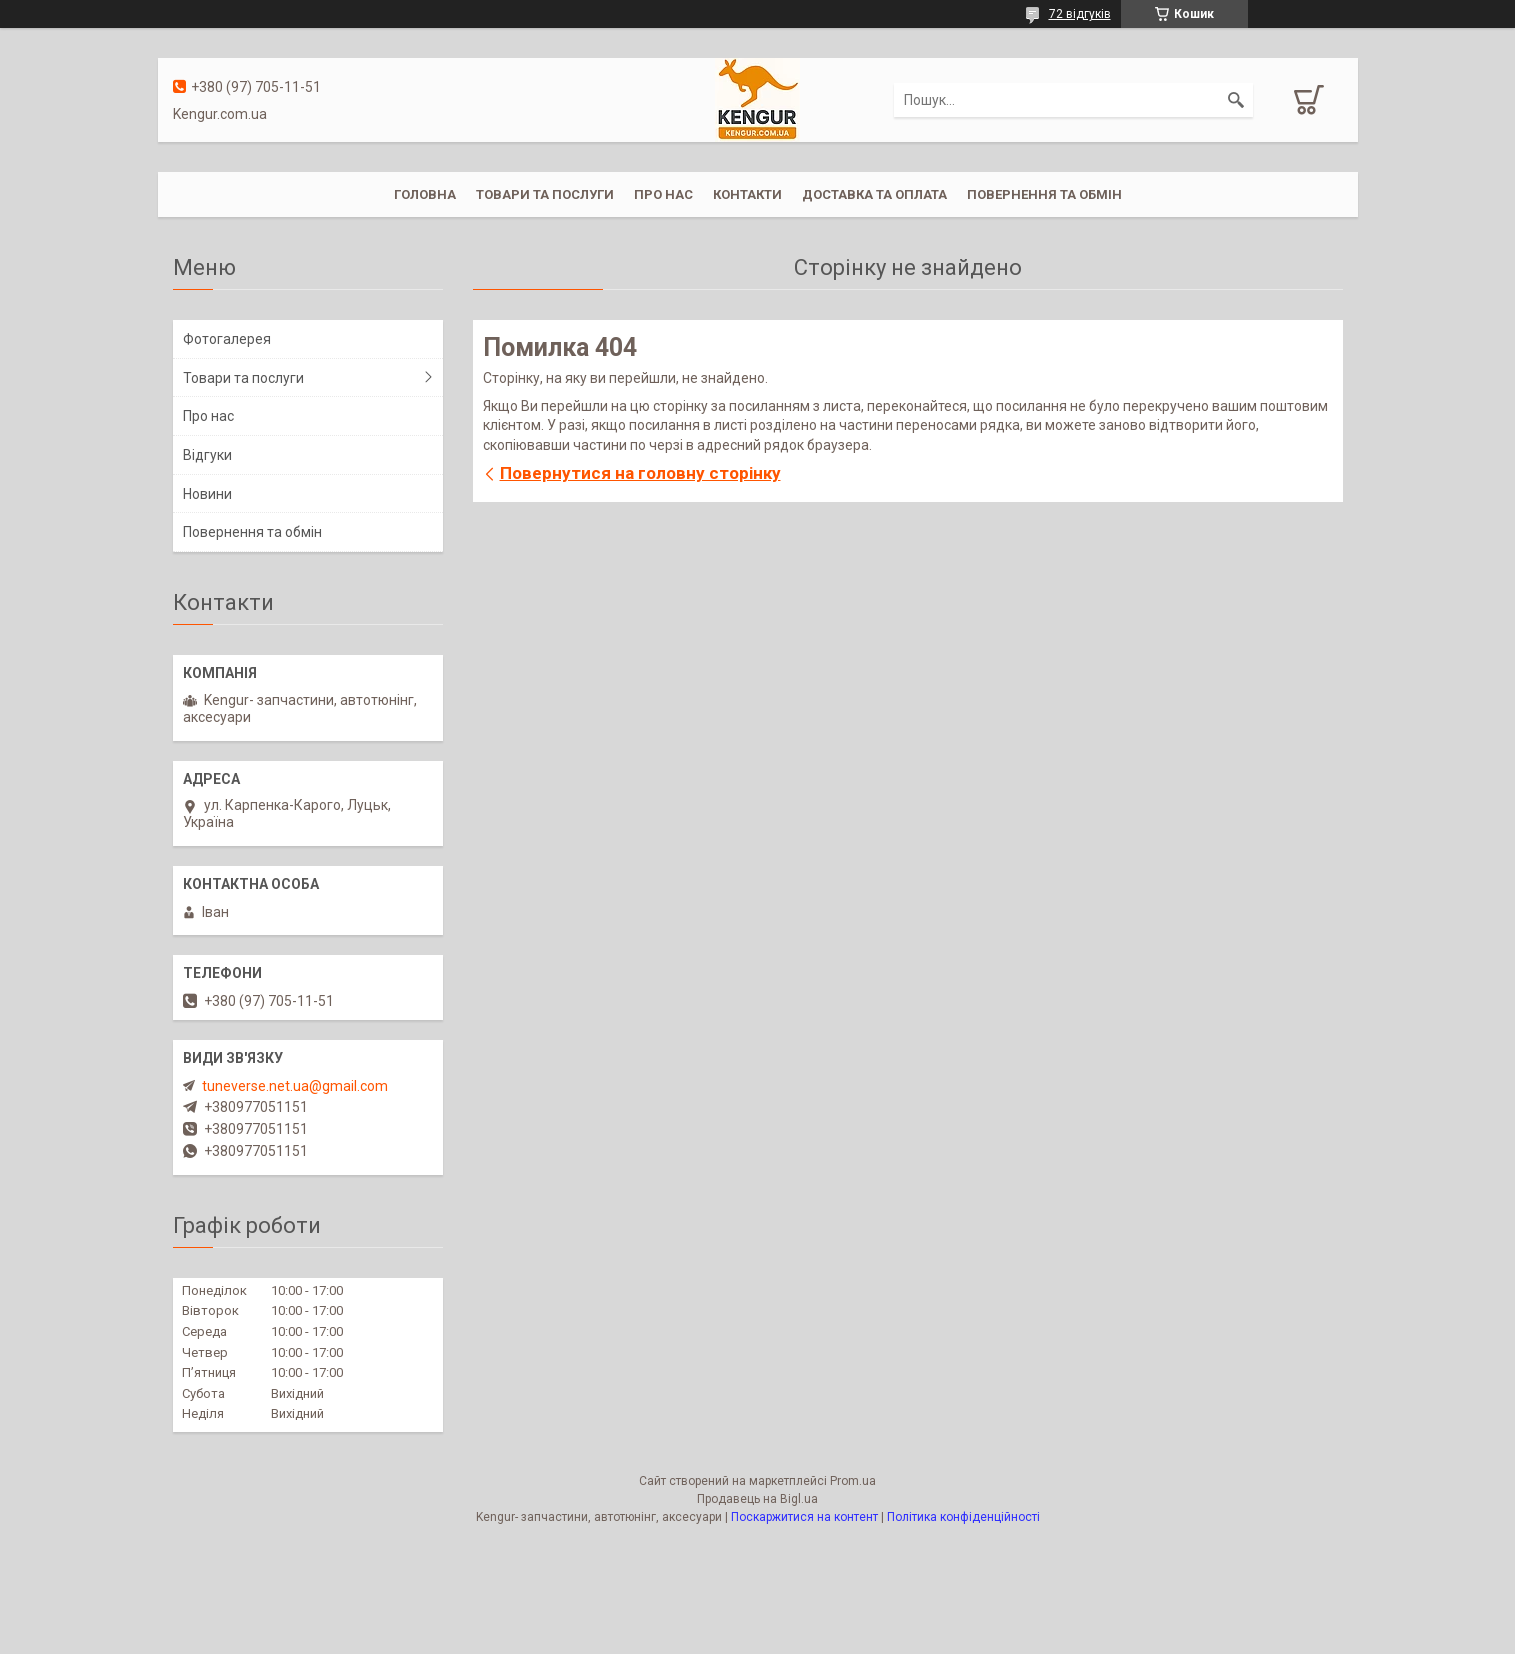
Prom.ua (853, 1481)
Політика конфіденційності (963, 1517)
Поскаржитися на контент (804, 1517)
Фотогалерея (227, 339)
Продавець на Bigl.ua (757, 1499)
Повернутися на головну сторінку (640, 473)
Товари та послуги (545, 194)
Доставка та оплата (874, 194)
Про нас (663, 194)
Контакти (747, 194)
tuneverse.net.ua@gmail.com (295, 1086)
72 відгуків (1080, 14)
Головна (425, 194)
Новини (207, 494)
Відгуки (207, 455)
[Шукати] (1236, 100)
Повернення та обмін (1044, 194)
